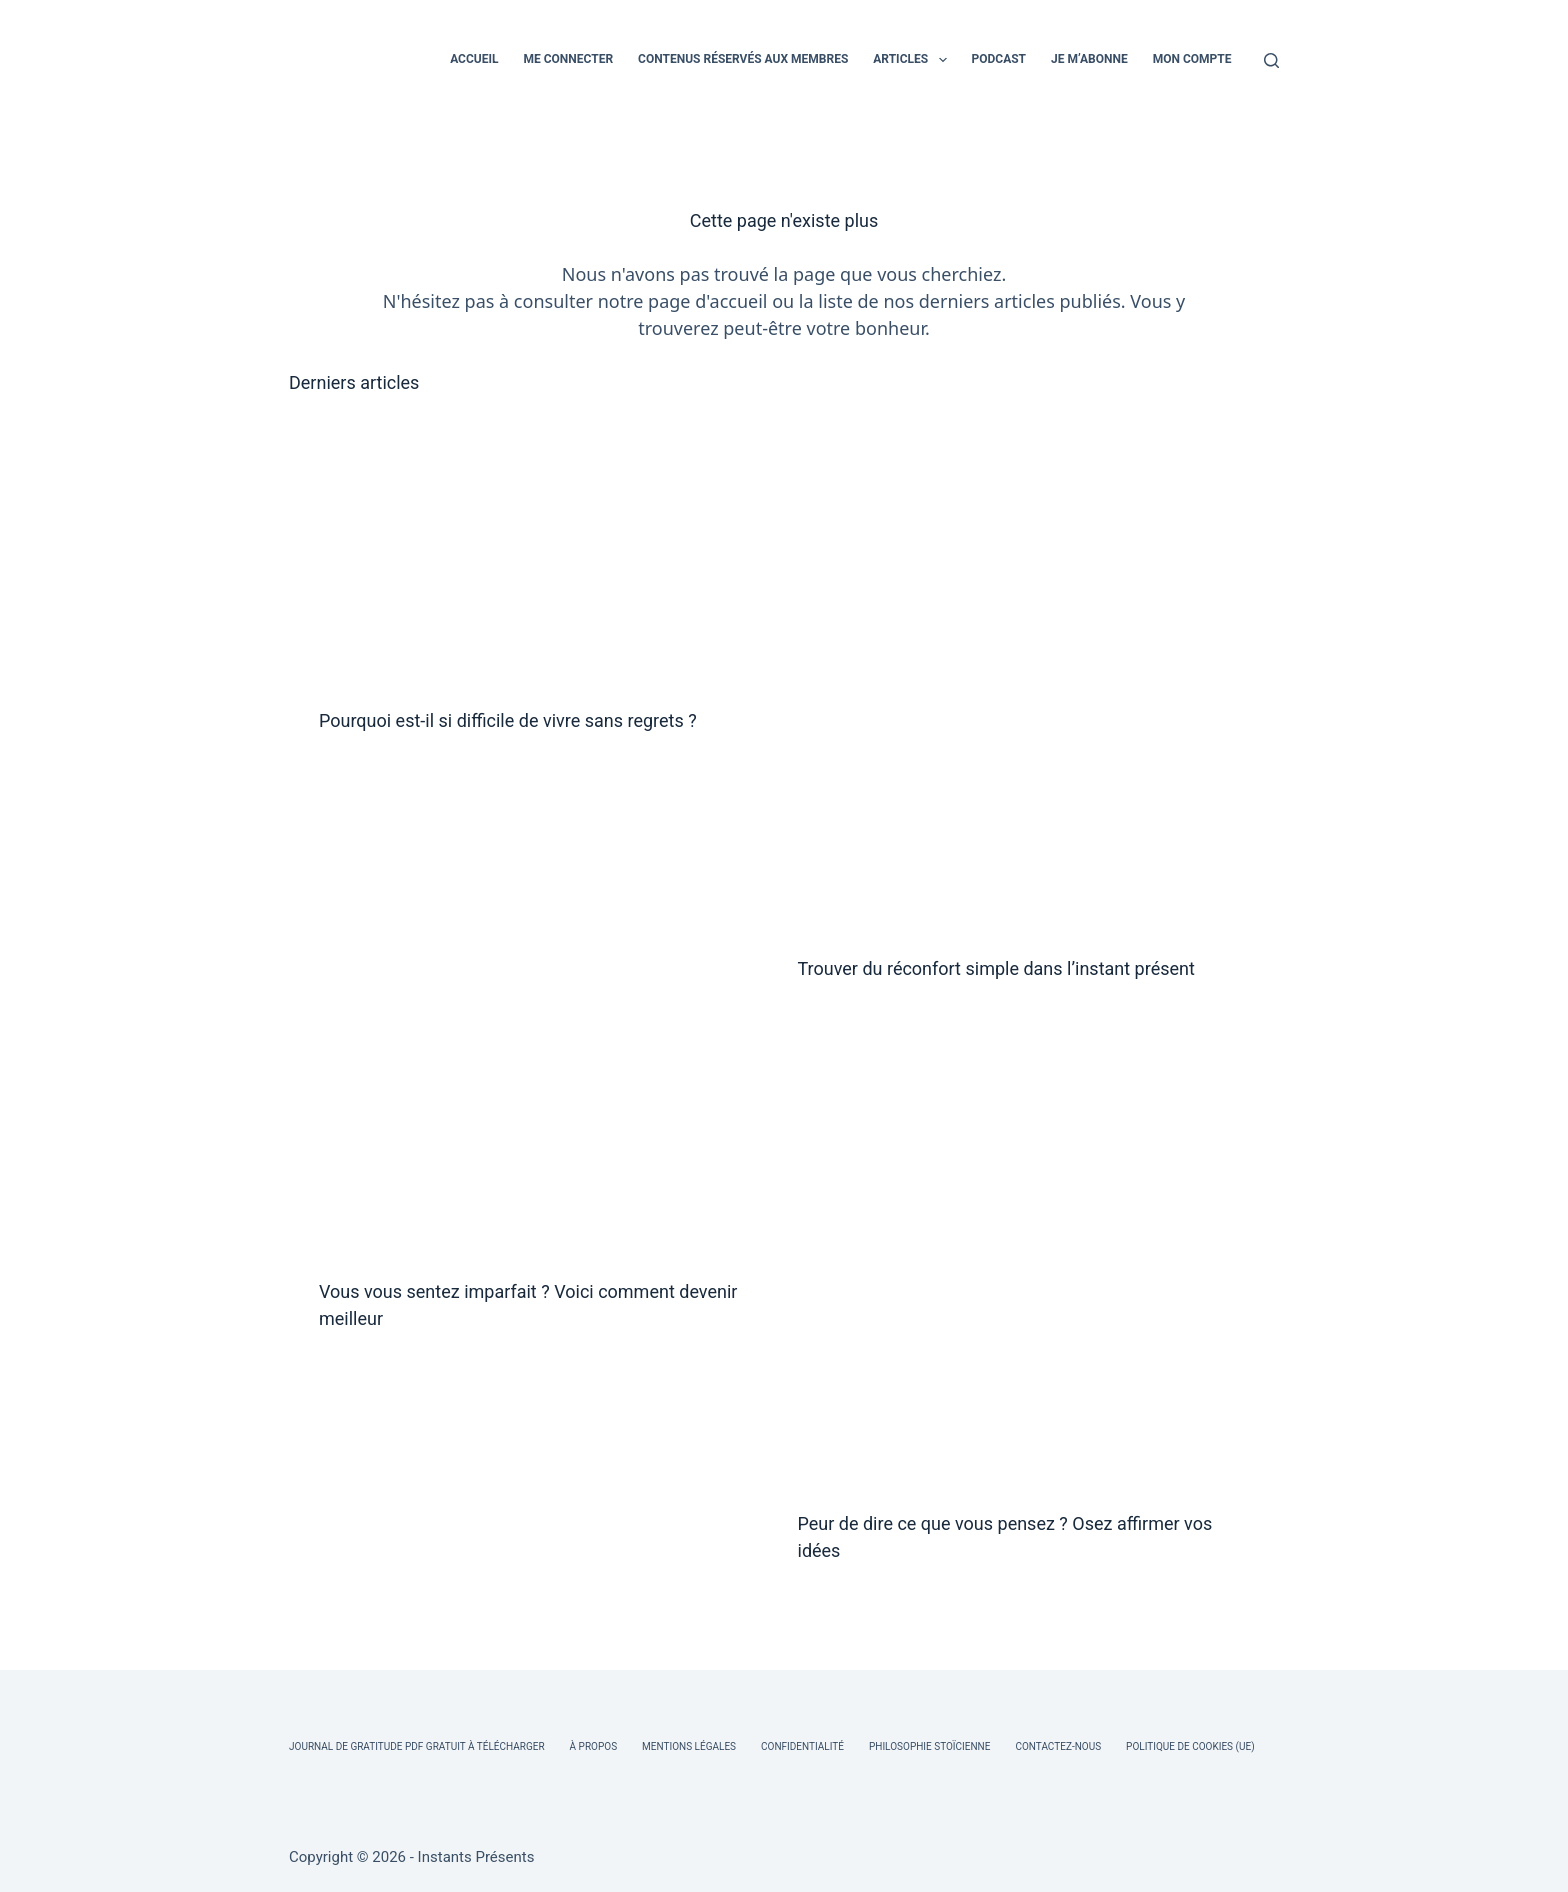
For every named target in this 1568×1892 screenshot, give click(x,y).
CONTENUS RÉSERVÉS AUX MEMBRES (743, 59)
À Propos (593, 1746)
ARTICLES (913, 60)
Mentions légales (689, 1746)
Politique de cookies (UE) (1190, 1746)
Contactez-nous (1058, 1746)
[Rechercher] (1271, 60)
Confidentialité (802, 1746)
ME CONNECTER (568, 59)
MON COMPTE (1192, 59)
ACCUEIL (474, 59)
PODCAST (999, 59)
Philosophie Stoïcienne (929, 1746)
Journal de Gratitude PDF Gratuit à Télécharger (417, 1746)
